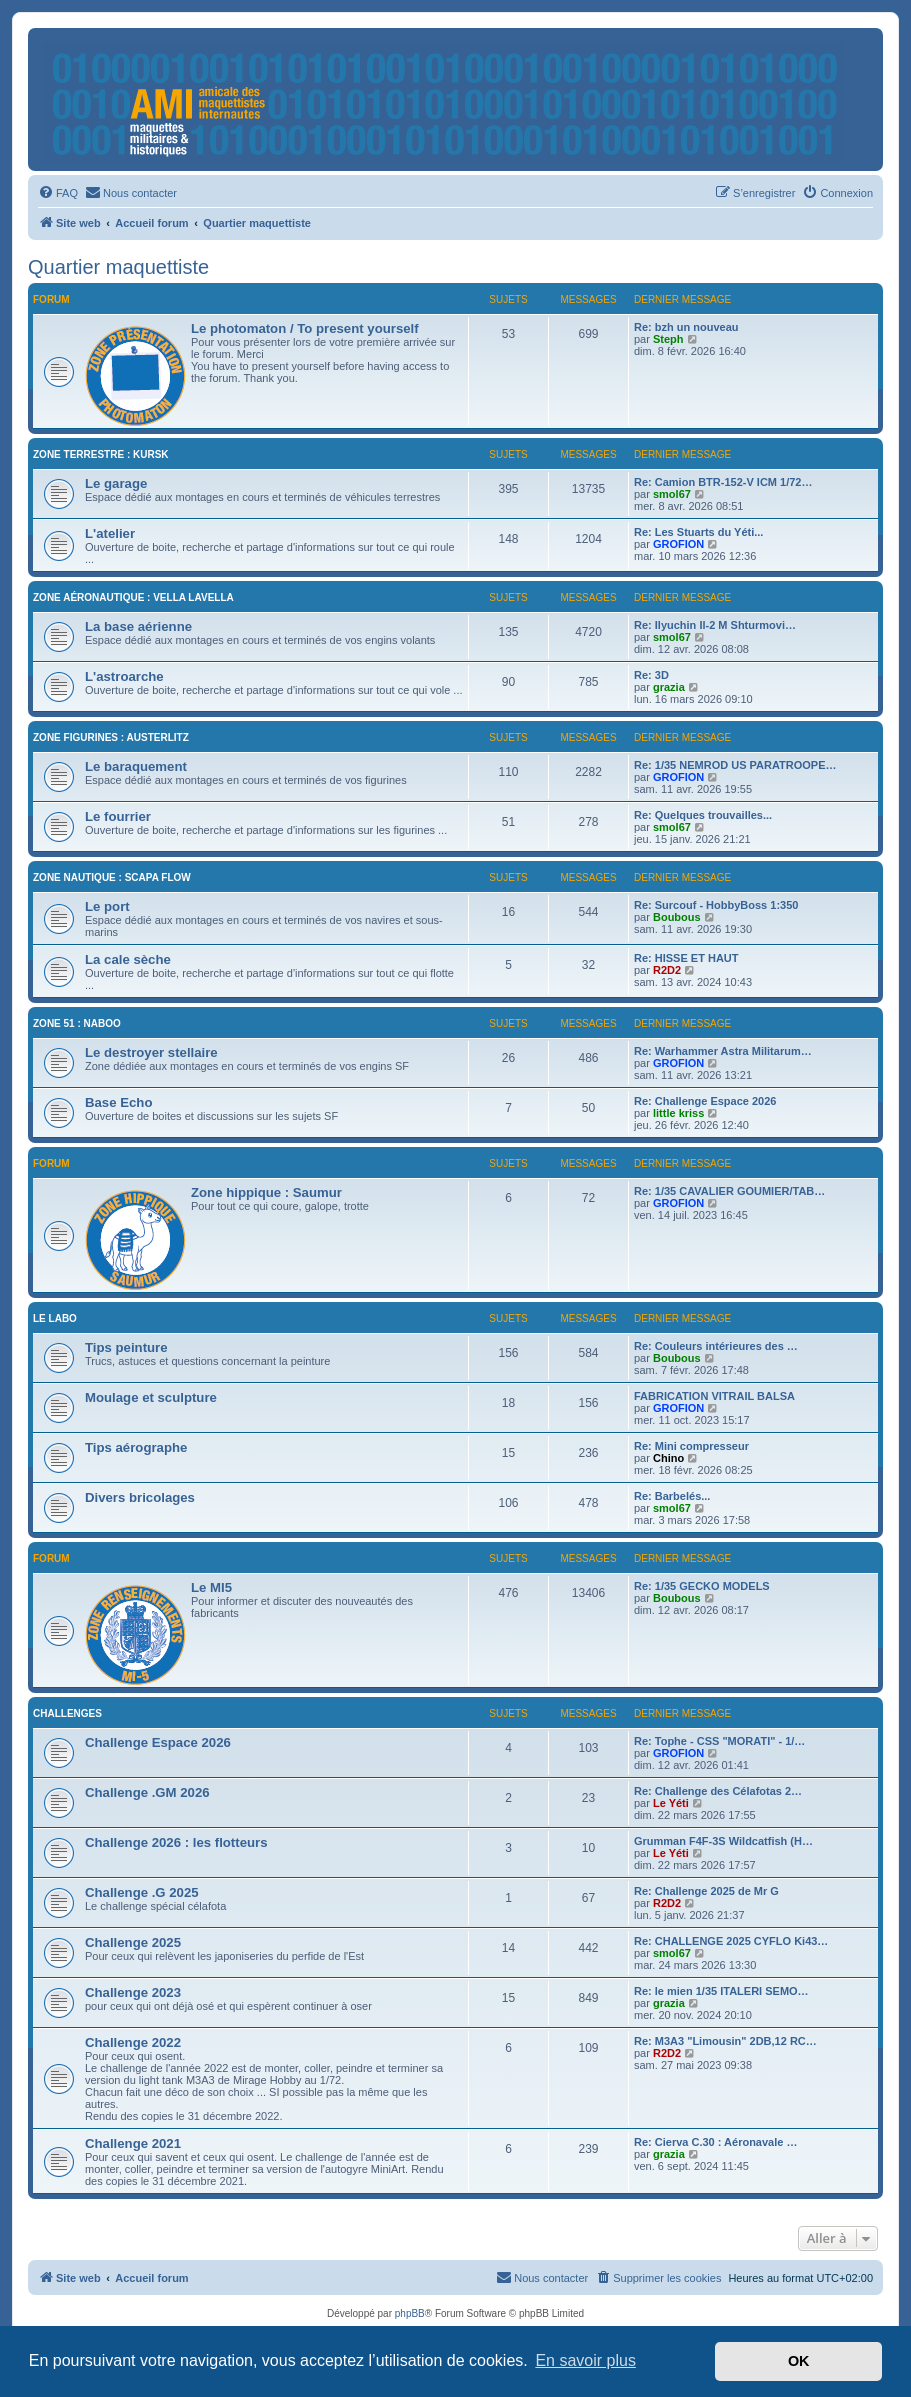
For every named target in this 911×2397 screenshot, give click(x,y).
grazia (669, 687)
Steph (668, 339)
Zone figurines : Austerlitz (111, 737)
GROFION (678, 544)
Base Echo (118, 1102)
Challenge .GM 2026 (147, 1792)
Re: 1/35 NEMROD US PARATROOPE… (735, 765)
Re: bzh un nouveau (686, 327)
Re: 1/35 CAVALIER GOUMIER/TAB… (729, 1191)
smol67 (672, 494)
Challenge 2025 (133, 1942)
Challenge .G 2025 (142, 1892)
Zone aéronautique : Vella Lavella (133, 597)
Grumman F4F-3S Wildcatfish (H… (723, 1841)
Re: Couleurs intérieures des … (716, 1346)
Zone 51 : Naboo (77, 1023)
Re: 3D (651, 675)
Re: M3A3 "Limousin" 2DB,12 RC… (725, 2041)
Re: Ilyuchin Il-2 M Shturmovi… (715, 625)
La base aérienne (138, 626)
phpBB (410, 2313)
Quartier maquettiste (118, 267)
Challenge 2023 (133, 1992)
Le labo (55, 1318)
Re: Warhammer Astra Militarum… (723, 1051)
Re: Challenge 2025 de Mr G (706, 1891)
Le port (107, 906)
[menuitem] (58, 193)
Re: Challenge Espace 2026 (705, 1101)
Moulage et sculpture (151, 1397)
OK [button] (799, 2361)
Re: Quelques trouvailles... (703, 815)
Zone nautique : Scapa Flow (112, 877)
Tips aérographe (136, 1447)
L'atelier (110, 533)
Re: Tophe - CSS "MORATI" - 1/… (719, 1741)
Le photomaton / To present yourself (305, 328)
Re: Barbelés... (672, 1496)
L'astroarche (124, 676)
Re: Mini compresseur (691, 1446)
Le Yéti (671, 1803)
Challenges (67, 1713)
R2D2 (667, 970)
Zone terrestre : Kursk (101, 454)
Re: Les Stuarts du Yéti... (698, 532)
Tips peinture (126, 1347)
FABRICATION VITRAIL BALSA (714, 1396)
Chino (668, 1458)
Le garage (116, 483)
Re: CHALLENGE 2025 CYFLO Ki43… (731, 1941)
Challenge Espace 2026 (158, 1742)
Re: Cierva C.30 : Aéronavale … (715, 2142)
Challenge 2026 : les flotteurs (176, 1842)
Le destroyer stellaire (151, 1052)
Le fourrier (118, 816)
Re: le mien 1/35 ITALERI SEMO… (721, 1991)
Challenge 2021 (133, 2143)
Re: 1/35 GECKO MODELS (702, 1586)
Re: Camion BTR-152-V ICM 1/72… (723, 482)
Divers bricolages (140, 1497)
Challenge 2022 (133, 2042)
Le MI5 (211, 1587)
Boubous (677, 917)
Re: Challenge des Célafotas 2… (718, 1791)
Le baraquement (136, 766)
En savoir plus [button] (585, 2360)
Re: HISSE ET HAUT (686, 958)
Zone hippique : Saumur (266, 1192)
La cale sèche (128, 959)
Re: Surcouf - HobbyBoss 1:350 (716, 905)
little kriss (678, 1113)
